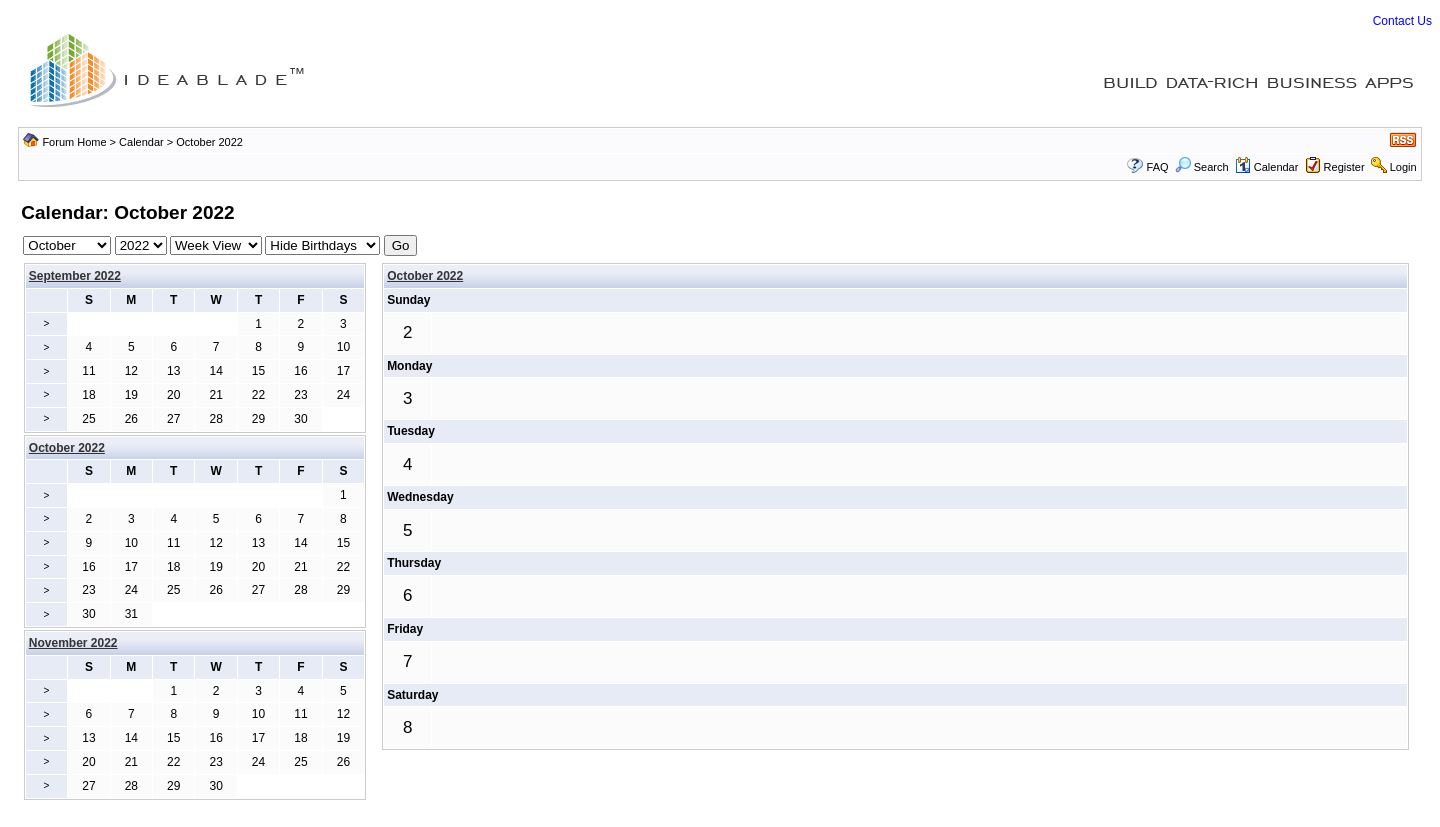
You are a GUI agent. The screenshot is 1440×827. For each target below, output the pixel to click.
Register (1344, 167)
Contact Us (1402, 21)
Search (1202, 167)
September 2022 (75, 276)
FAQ (1158, 167)
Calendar (141, 142)
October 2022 (425, 276)
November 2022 (73, 643)
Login (1403, 167)
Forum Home (74, 142)
